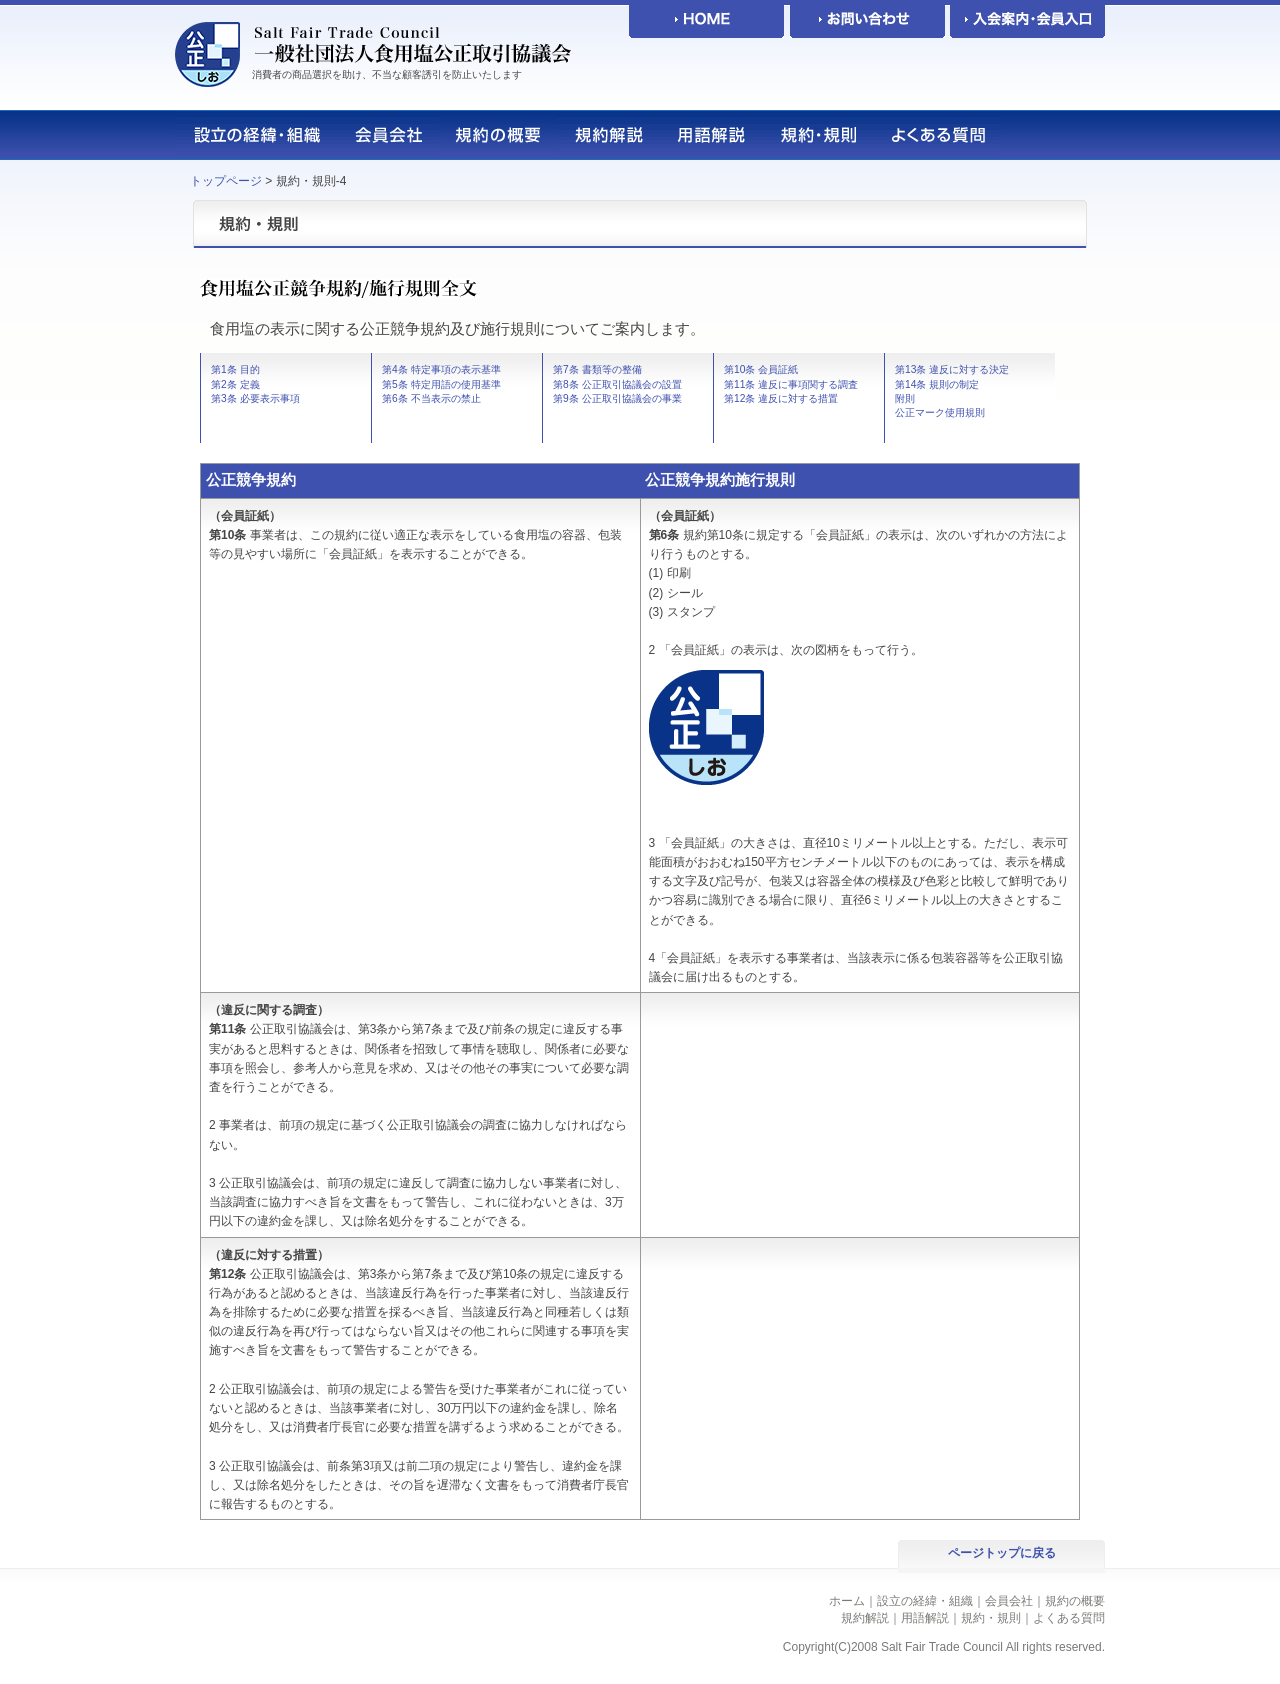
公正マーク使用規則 (940, 412)
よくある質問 (1069, 1618)
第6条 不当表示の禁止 (431, 398)
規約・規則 (991, 1618)
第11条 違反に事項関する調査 (791, 384)
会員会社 (1009, 1601)
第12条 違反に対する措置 (781, 398)
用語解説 (925, 1618)
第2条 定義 (235, 384)
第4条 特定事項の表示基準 (441, 369)
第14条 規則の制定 (937, 384)
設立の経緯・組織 (925, 1601)
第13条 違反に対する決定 (952, 369)
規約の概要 (1075, 1601)
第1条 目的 (235, 369)
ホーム (847, 1601)
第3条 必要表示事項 (255, 398)
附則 (905, 398)
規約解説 (865, 1618)
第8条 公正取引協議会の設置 (617, 384)
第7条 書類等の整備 (597, 369)
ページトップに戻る (1002, 1553)
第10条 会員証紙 (761, 369)
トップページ (226, 181)
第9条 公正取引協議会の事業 (617, 398)
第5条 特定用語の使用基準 (441, 384)
